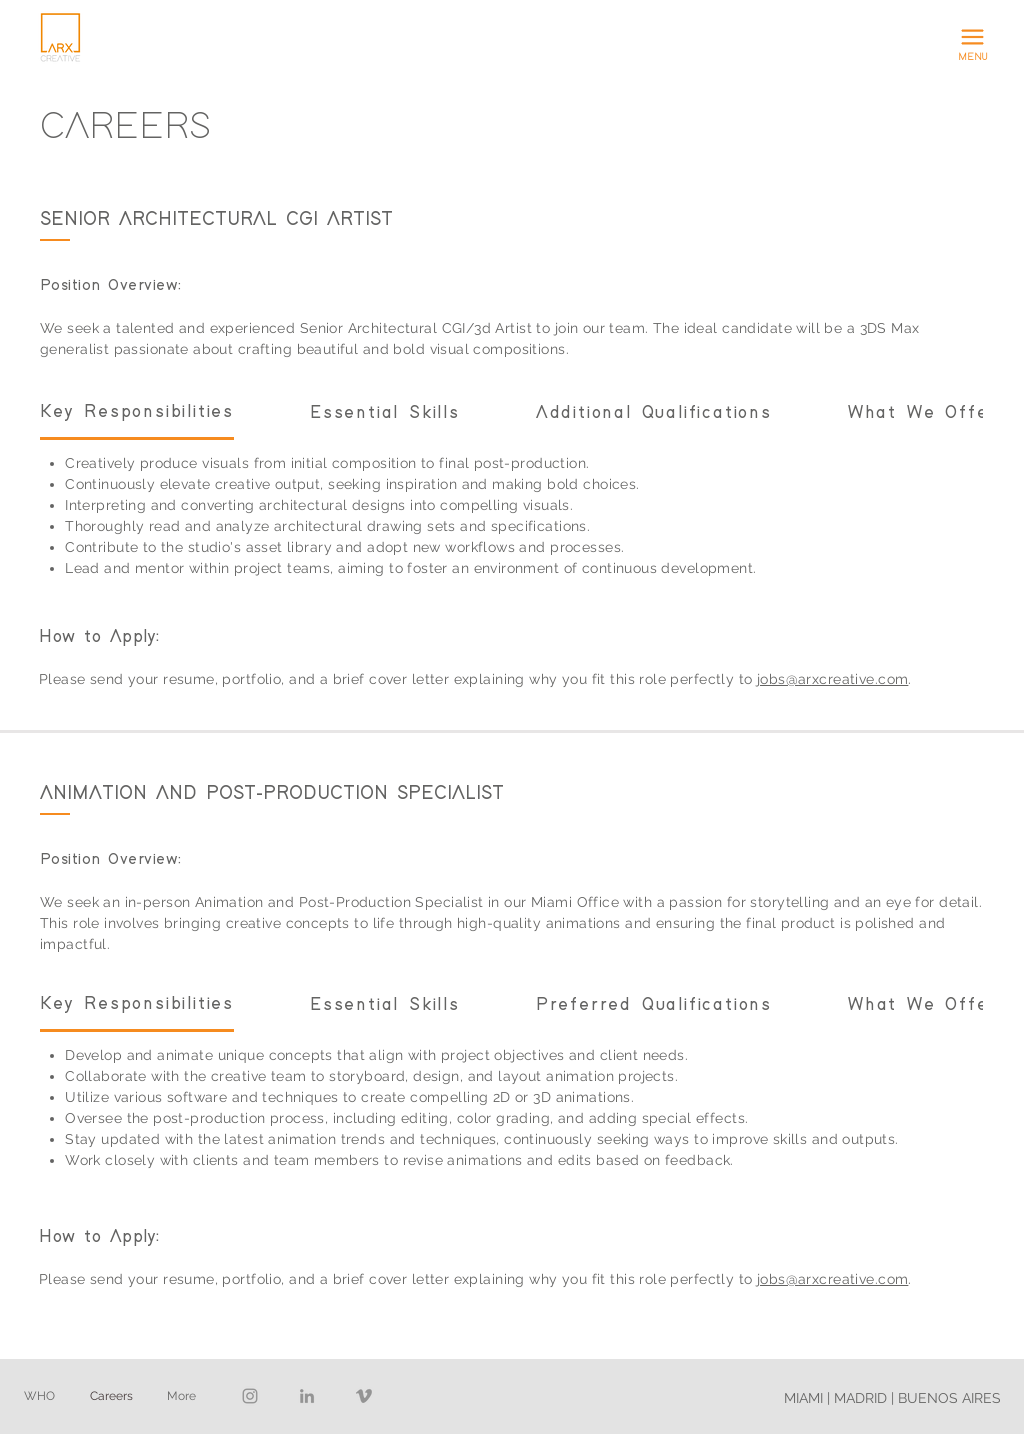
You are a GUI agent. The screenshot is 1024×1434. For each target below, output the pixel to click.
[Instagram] (250, 1396)
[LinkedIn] (307, 1396)
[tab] (137, 413)
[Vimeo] (364, 1396)
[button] (973, 37)
